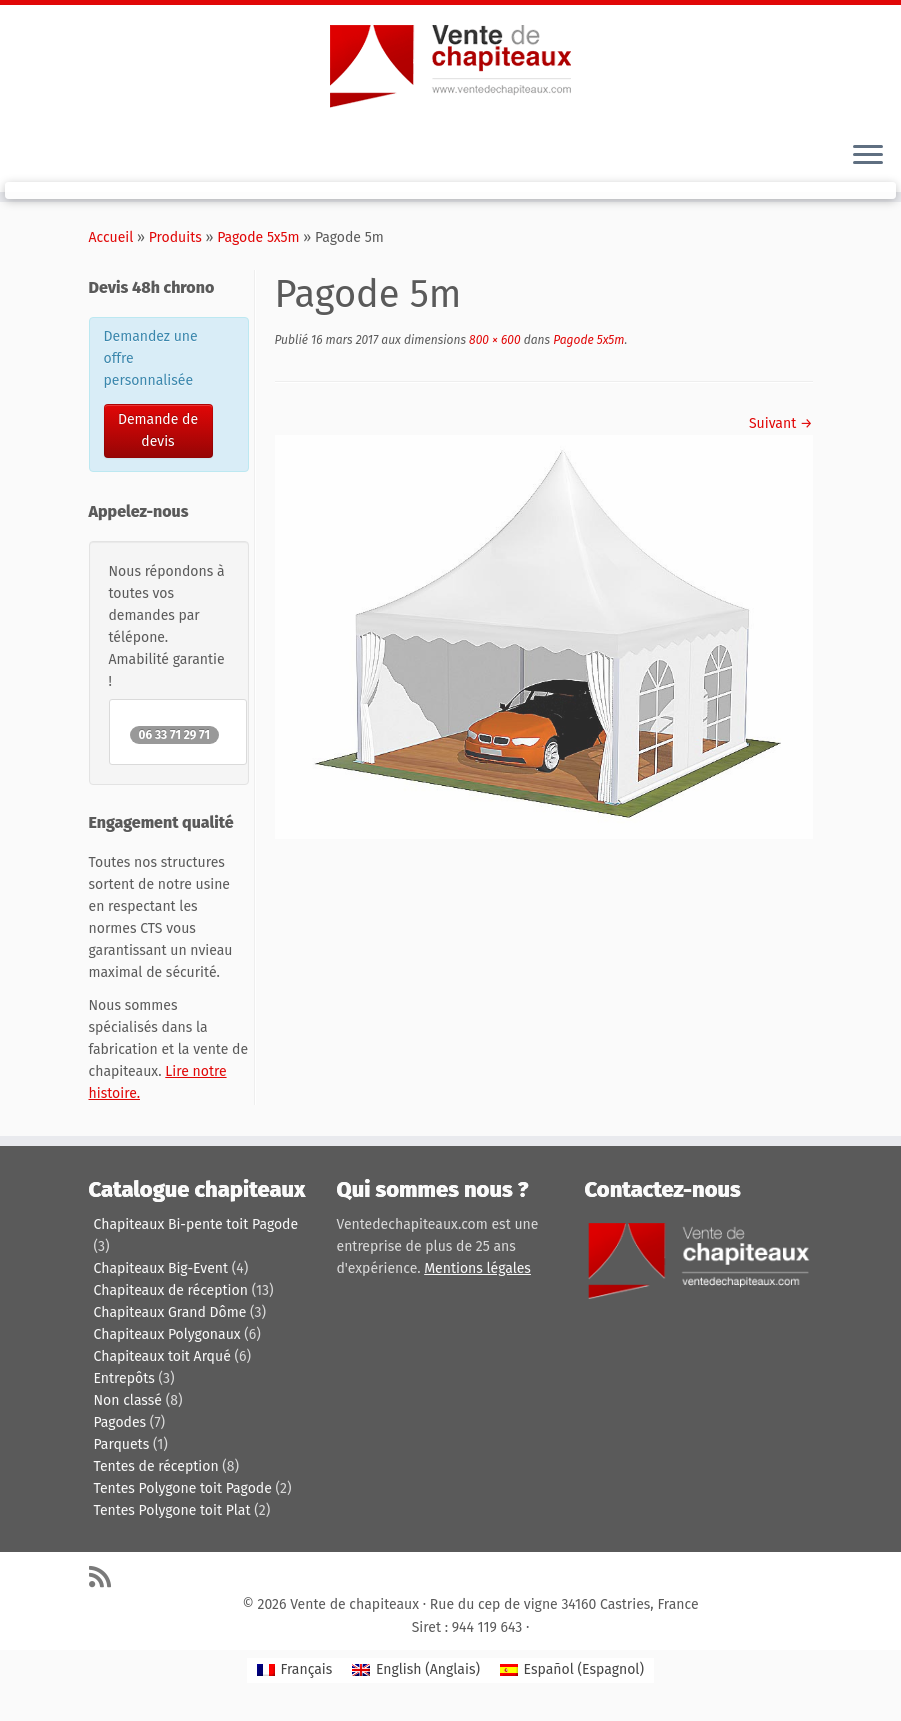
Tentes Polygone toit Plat (172, 1510)
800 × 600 (493, 340)
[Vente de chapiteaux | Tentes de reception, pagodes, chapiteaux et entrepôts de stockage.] (450, 65)
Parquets (122, 1444)
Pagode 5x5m (258, 237)
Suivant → (781, 423)
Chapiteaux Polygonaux (167, 1334)
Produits (175, 237)
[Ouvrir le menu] (868, 156)
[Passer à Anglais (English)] (416, 1670)
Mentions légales (477, 1268)
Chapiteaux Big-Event (161, 1268)
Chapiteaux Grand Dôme (170, 1312)
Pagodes (120, 1422)
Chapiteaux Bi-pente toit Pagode (196, 1224)
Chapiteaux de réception (171, 1290)
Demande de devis (158, 430)
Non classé (128, 1400)
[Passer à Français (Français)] (294, 1670)
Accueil (111, 237)
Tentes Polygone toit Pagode (183, 1488)
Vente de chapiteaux (354, 1604)
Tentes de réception (156, 1466)
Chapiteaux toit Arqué (162, 1356)
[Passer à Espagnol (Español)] (572, 1670)
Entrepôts (124, 1378)
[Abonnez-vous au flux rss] (106, 1576)
